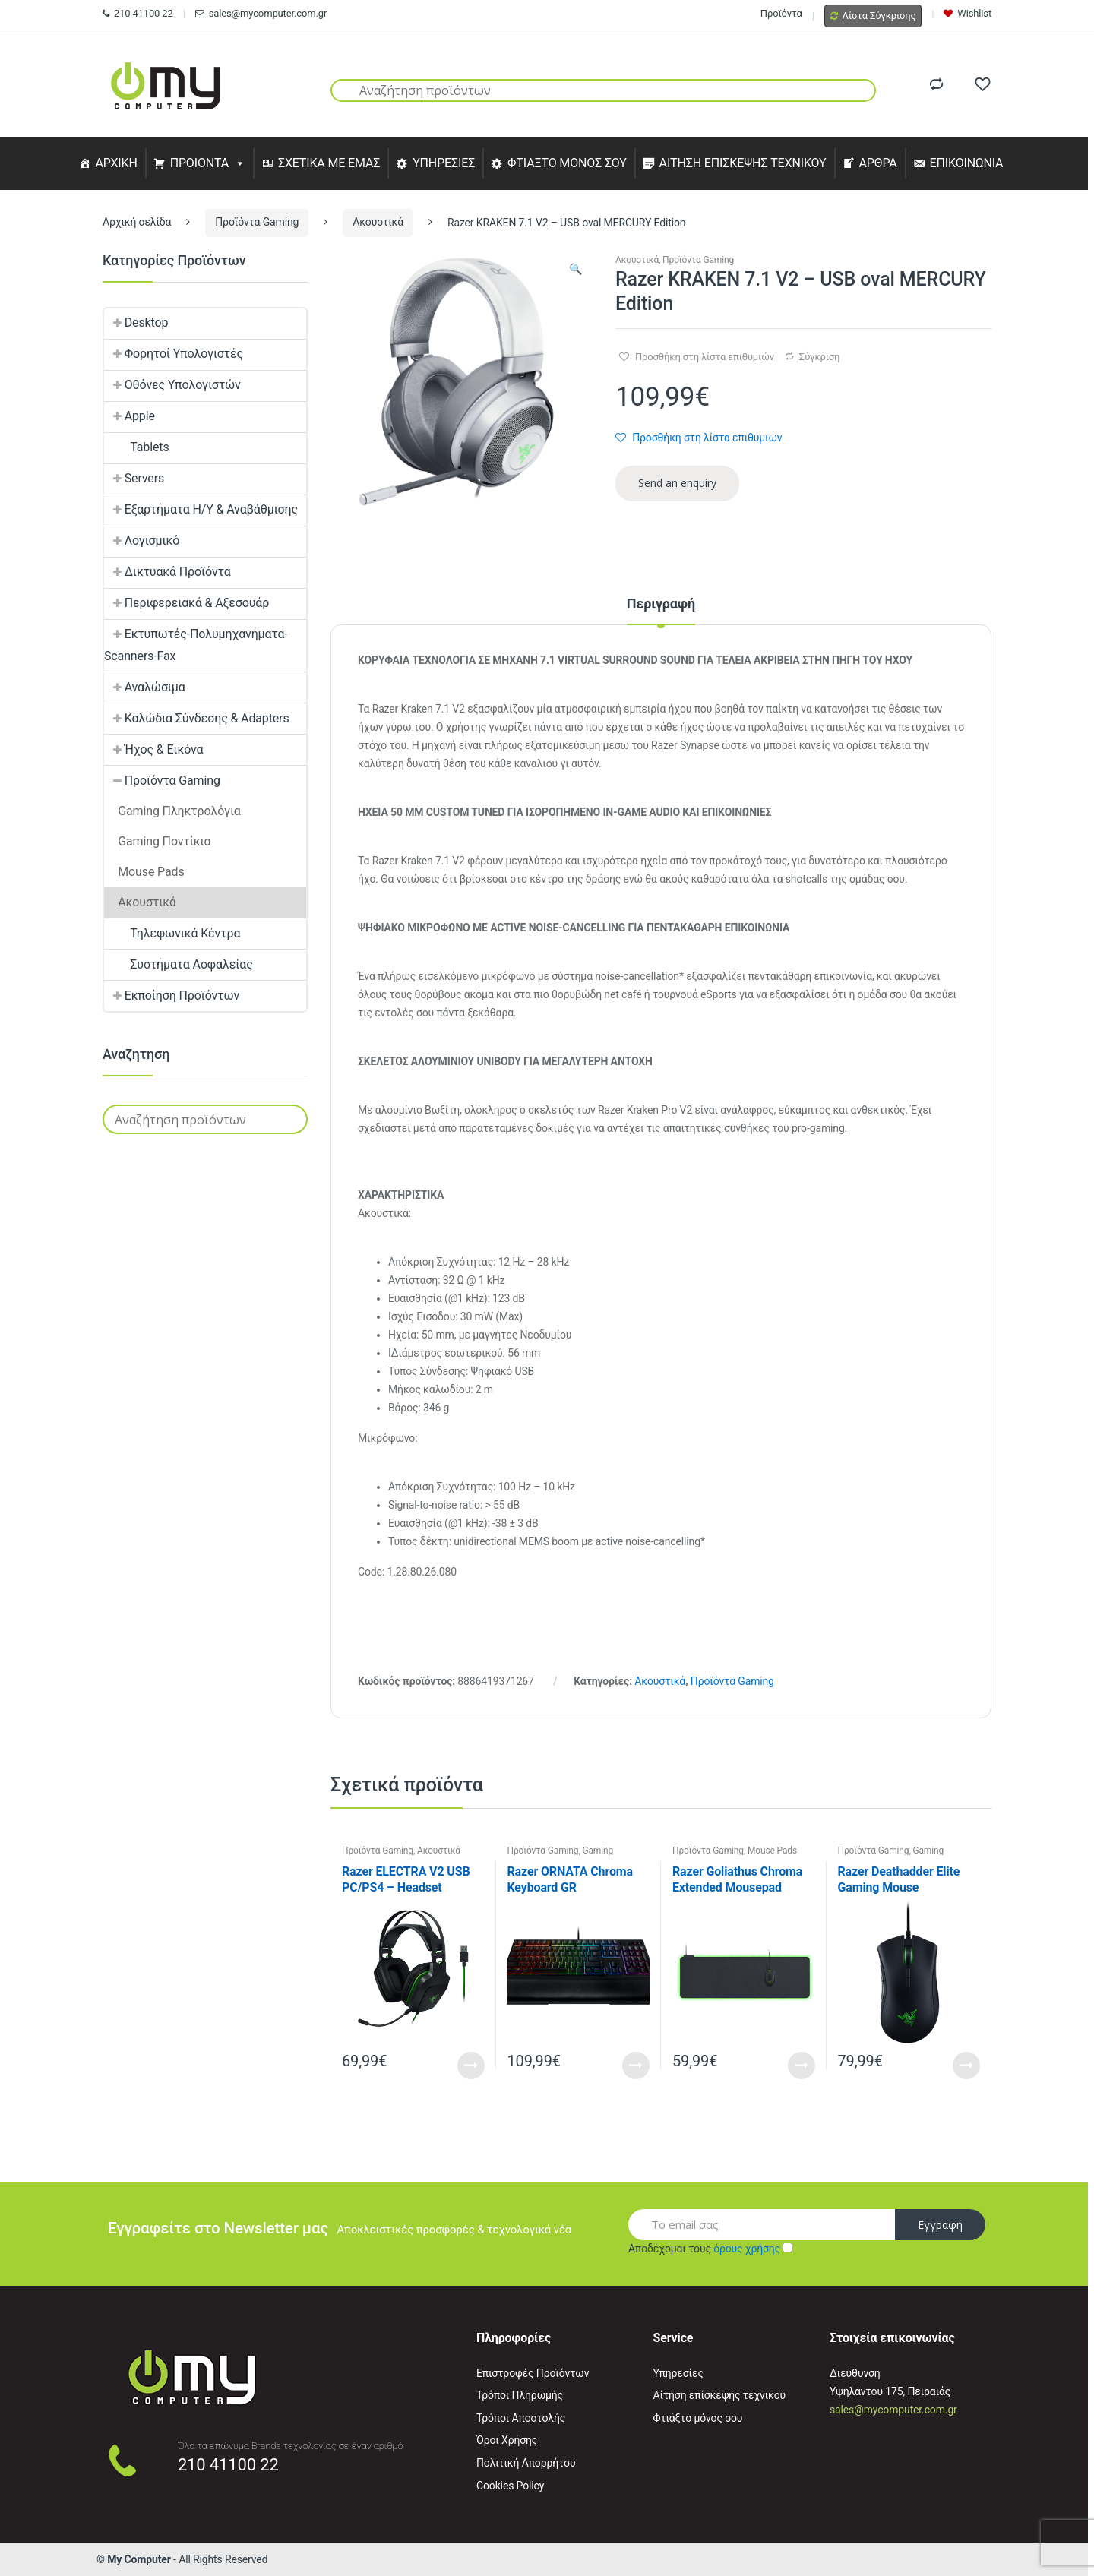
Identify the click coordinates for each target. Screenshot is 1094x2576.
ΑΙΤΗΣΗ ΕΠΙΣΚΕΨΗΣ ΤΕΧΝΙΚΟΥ (743, 163)
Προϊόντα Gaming (257, 222)
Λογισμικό (141, 540)
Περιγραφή (661, 604)
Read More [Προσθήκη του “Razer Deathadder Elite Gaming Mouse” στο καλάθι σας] (966, 2065)
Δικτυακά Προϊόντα (167, 571)
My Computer (139, 2559)
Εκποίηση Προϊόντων (171, 995)
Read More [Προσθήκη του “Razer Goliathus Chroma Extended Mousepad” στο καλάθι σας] (801, 2065)
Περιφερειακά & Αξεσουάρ (186, 603)
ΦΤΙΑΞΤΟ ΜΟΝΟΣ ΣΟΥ (567, 163)
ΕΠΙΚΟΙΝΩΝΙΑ (967, 163)
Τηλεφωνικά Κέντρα (172, 933)
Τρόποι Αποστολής (520, 2418)
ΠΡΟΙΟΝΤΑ (199, 163)
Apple (129, 416)
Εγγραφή (940, 2224)
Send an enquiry (677, 483)
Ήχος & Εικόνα (153, 749)
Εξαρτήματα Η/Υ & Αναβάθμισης (201, 509)
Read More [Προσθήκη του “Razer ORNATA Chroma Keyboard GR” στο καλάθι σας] (636, 2065)
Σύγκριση (819, 356)
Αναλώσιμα (144, 687)
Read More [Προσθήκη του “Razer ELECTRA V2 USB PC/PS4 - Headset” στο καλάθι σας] (471, 2065)
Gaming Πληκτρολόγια (560, 1855)
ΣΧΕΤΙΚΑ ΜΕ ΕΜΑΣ (329, 163)
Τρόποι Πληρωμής (519, 2395)
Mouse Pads (772, 1850)
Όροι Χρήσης (506, 2440)
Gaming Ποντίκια (157, 841)
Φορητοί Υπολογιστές (173, 353)
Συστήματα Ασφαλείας (178, 964)
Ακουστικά (378, 222)
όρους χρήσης (746, 2249)
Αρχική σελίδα (137, 222)
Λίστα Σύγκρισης (873, 15)
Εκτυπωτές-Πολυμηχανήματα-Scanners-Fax (196, 645)
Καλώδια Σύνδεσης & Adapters (196, 718)
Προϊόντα (781, 13)
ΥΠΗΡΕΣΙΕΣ (444, 163)
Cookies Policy (510, 2486)
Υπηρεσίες (678, 2373)
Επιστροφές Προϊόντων (532, 2373)
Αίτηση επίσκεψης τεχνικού (719, 2395)
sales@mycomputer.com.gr (261, 13)
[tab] (661, 610)
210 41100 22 (138, 13)
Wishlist (967, 13)
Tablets (136, 447)
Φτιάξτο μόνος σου (698, 2418)
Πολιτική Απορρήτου (525, 2463)
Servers (134, 478)
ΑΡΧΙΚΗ (116, 163)
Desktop (136, 322)
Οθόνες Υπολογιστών (172, 385)
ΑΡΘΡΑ (877, 163)
